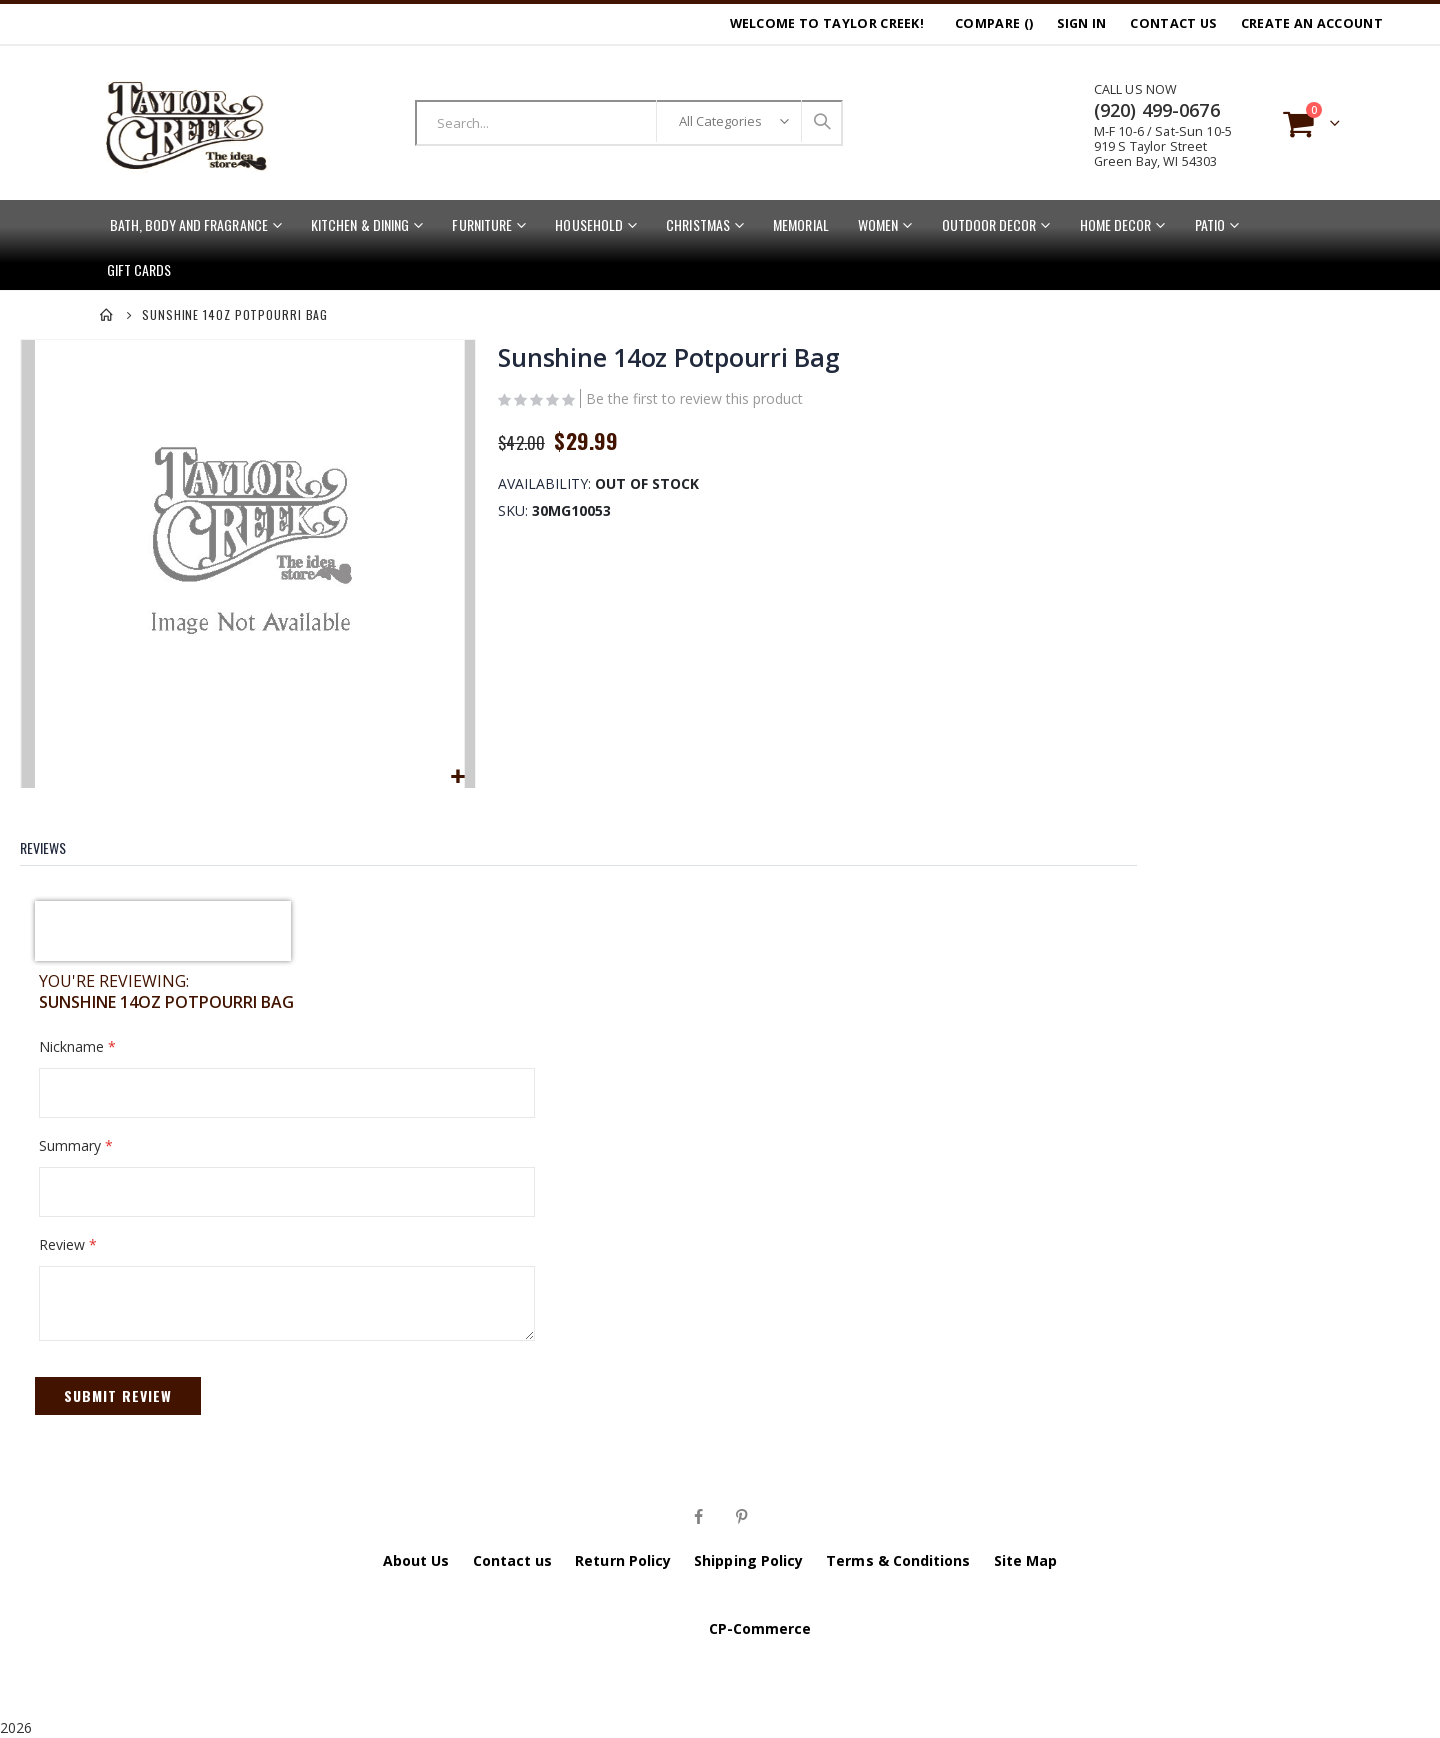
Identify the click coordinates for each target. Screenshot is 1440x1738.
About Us (416, 1558)
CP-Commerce (760, 1626)
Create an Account (1312, 23)
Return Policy (623, 1558)
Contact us (513, 1558)
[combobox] (629, 123)
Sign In (1081, 23)
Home (107, 315)
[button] (456, 775)
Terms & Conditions (898, 1558)
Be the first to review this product (694, 400)
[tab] (58, 841)
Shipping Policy (748, 1558)
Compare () (994, 23)
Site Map (1026, 1558)
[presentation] (163, 929)
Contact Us (1173, 23)
